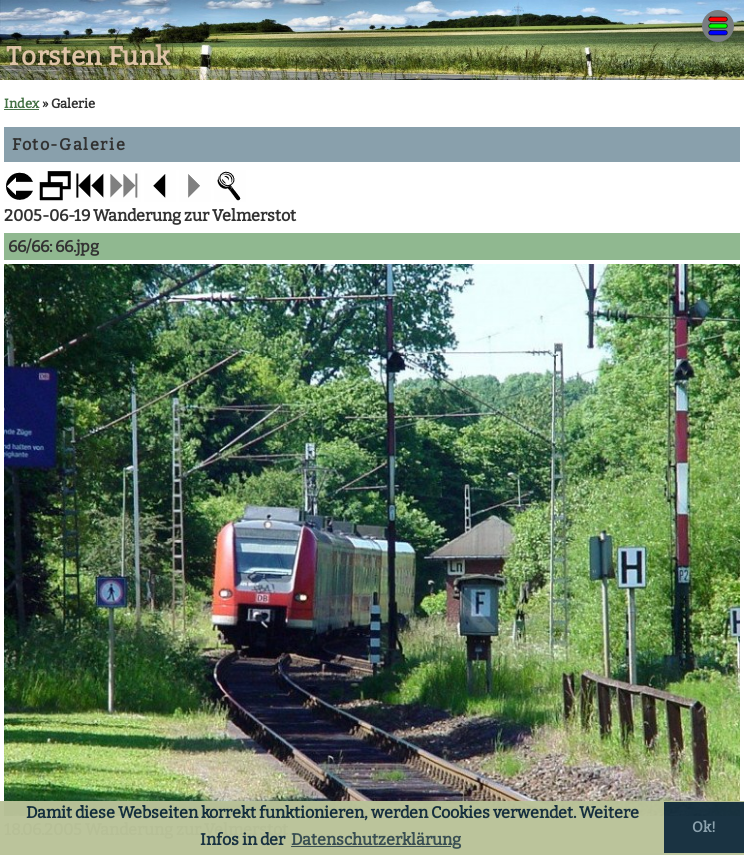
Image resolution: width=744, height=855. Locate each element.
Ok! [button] (704, 827)
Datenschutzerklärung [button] (376, 839)
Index (21, 103)
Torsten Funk (88, 56)
